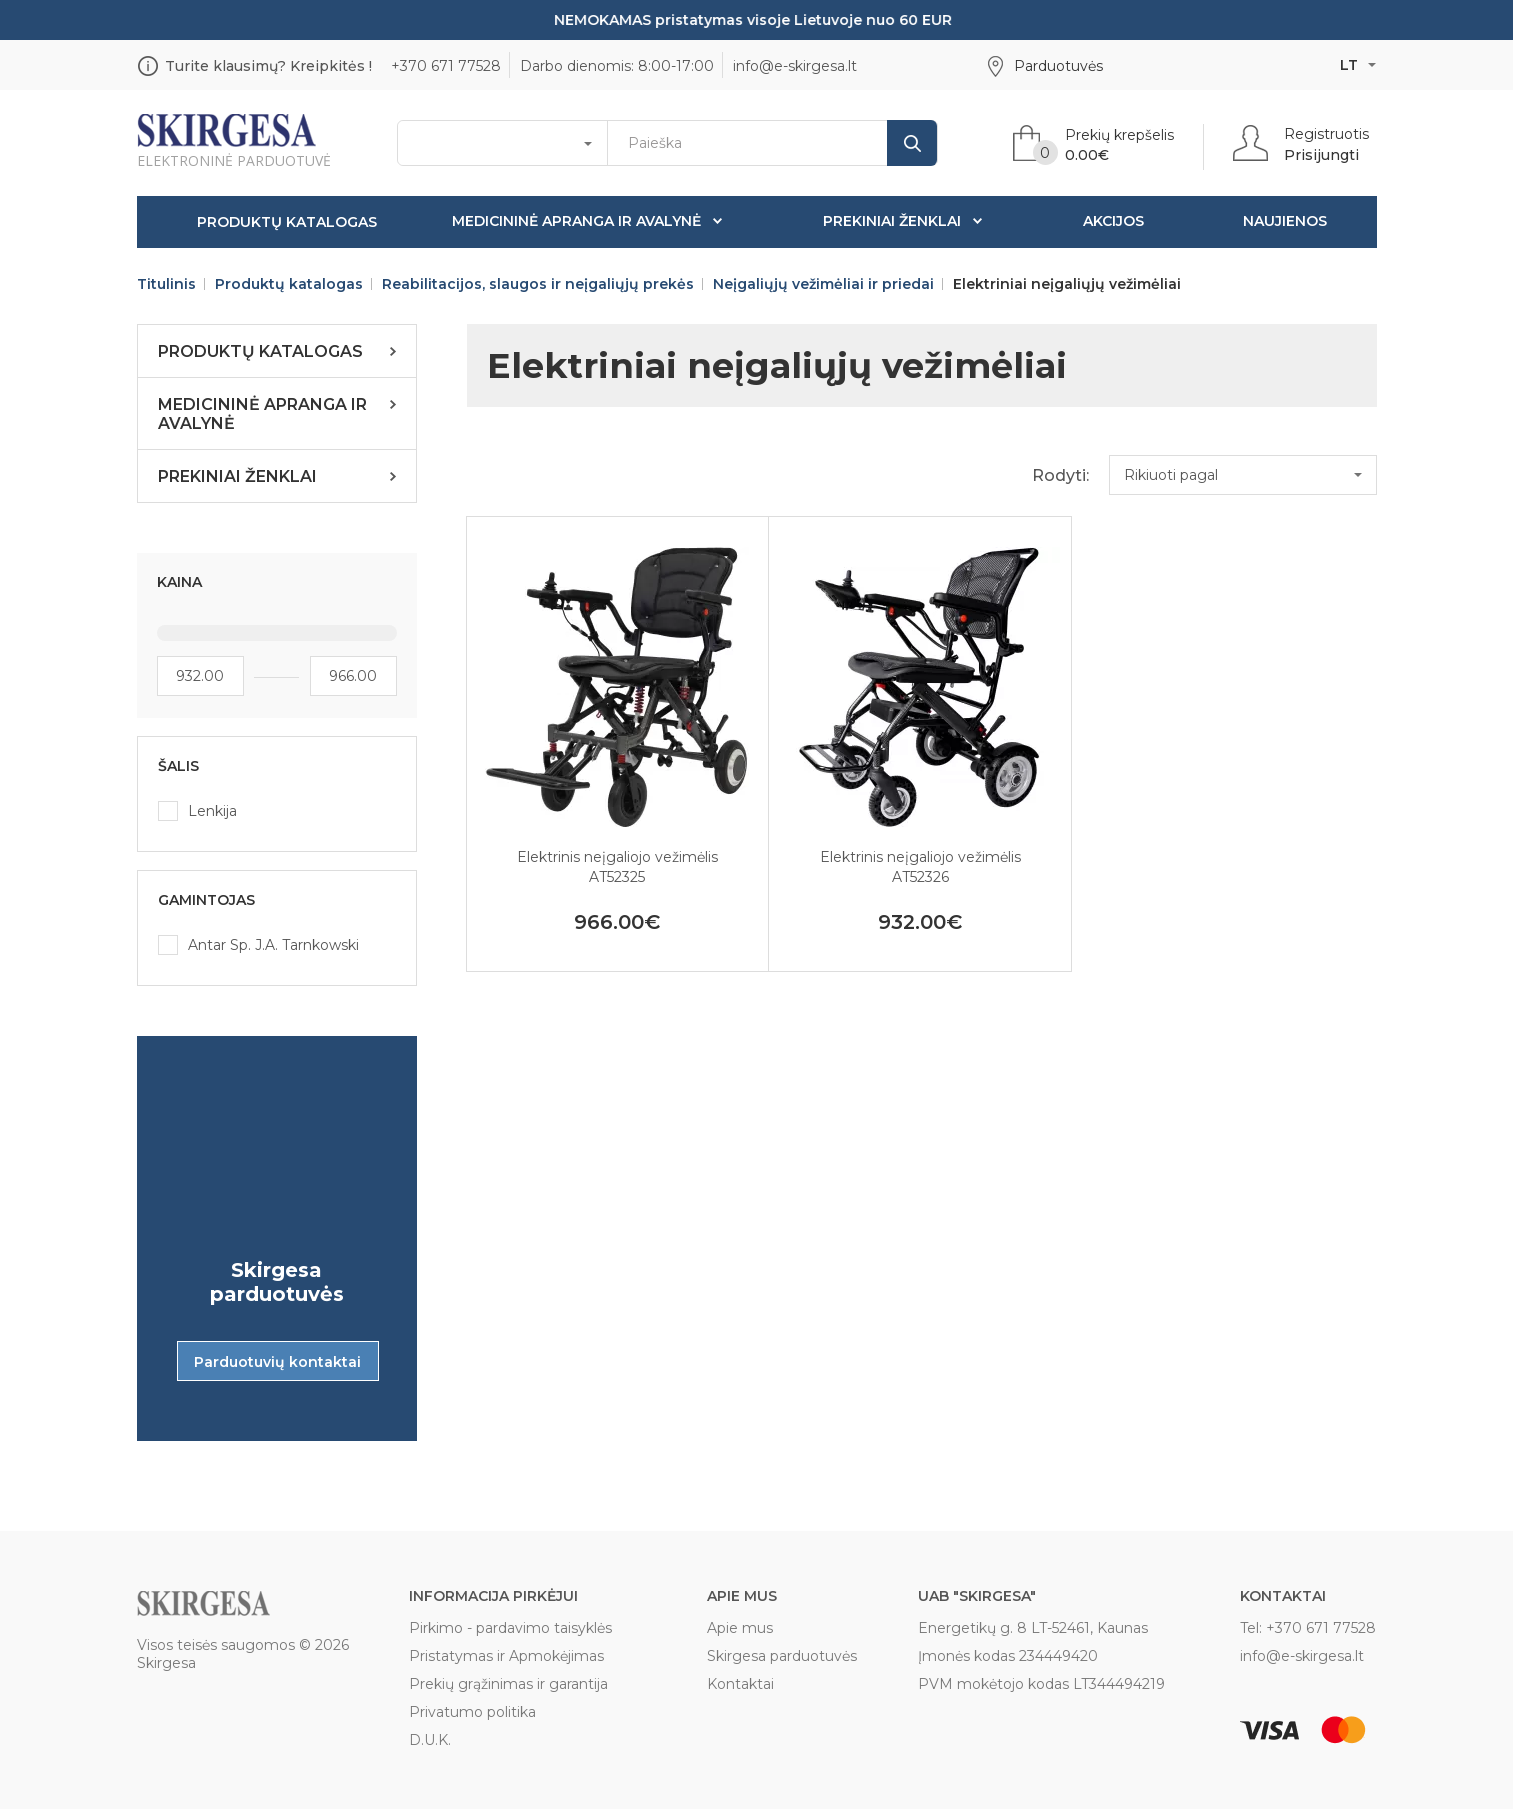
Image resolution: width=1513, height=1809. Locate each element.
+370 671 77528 (446, 66)
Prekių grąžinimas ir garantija (508, 1684)
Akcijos (1113, 221)
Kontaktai (740, 1684)
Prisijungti (1321, 155)
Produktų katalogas (287, 222)
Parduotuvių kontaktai (277, 1362)
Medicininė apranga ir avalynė (576, 221)
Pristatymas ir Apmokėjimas (506, 1656)
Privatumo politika (472, 1712)
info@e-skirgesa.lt (795, 66)
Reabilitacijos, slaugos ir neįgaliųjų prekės (538, 284)
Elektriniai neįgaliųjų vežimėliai (1067, 284)
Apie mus (740, 1628)
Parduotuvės (1058, 66)
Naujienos (1285, 221)
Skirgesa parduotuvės (782, 1656)
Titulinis (166, 284)
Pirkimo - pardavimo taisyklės (510, 1628)
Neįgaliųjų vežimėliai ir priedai (823, 284)
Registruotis (1326, 134)
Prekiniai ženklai (892, 221)
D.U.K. (430, 1740)
